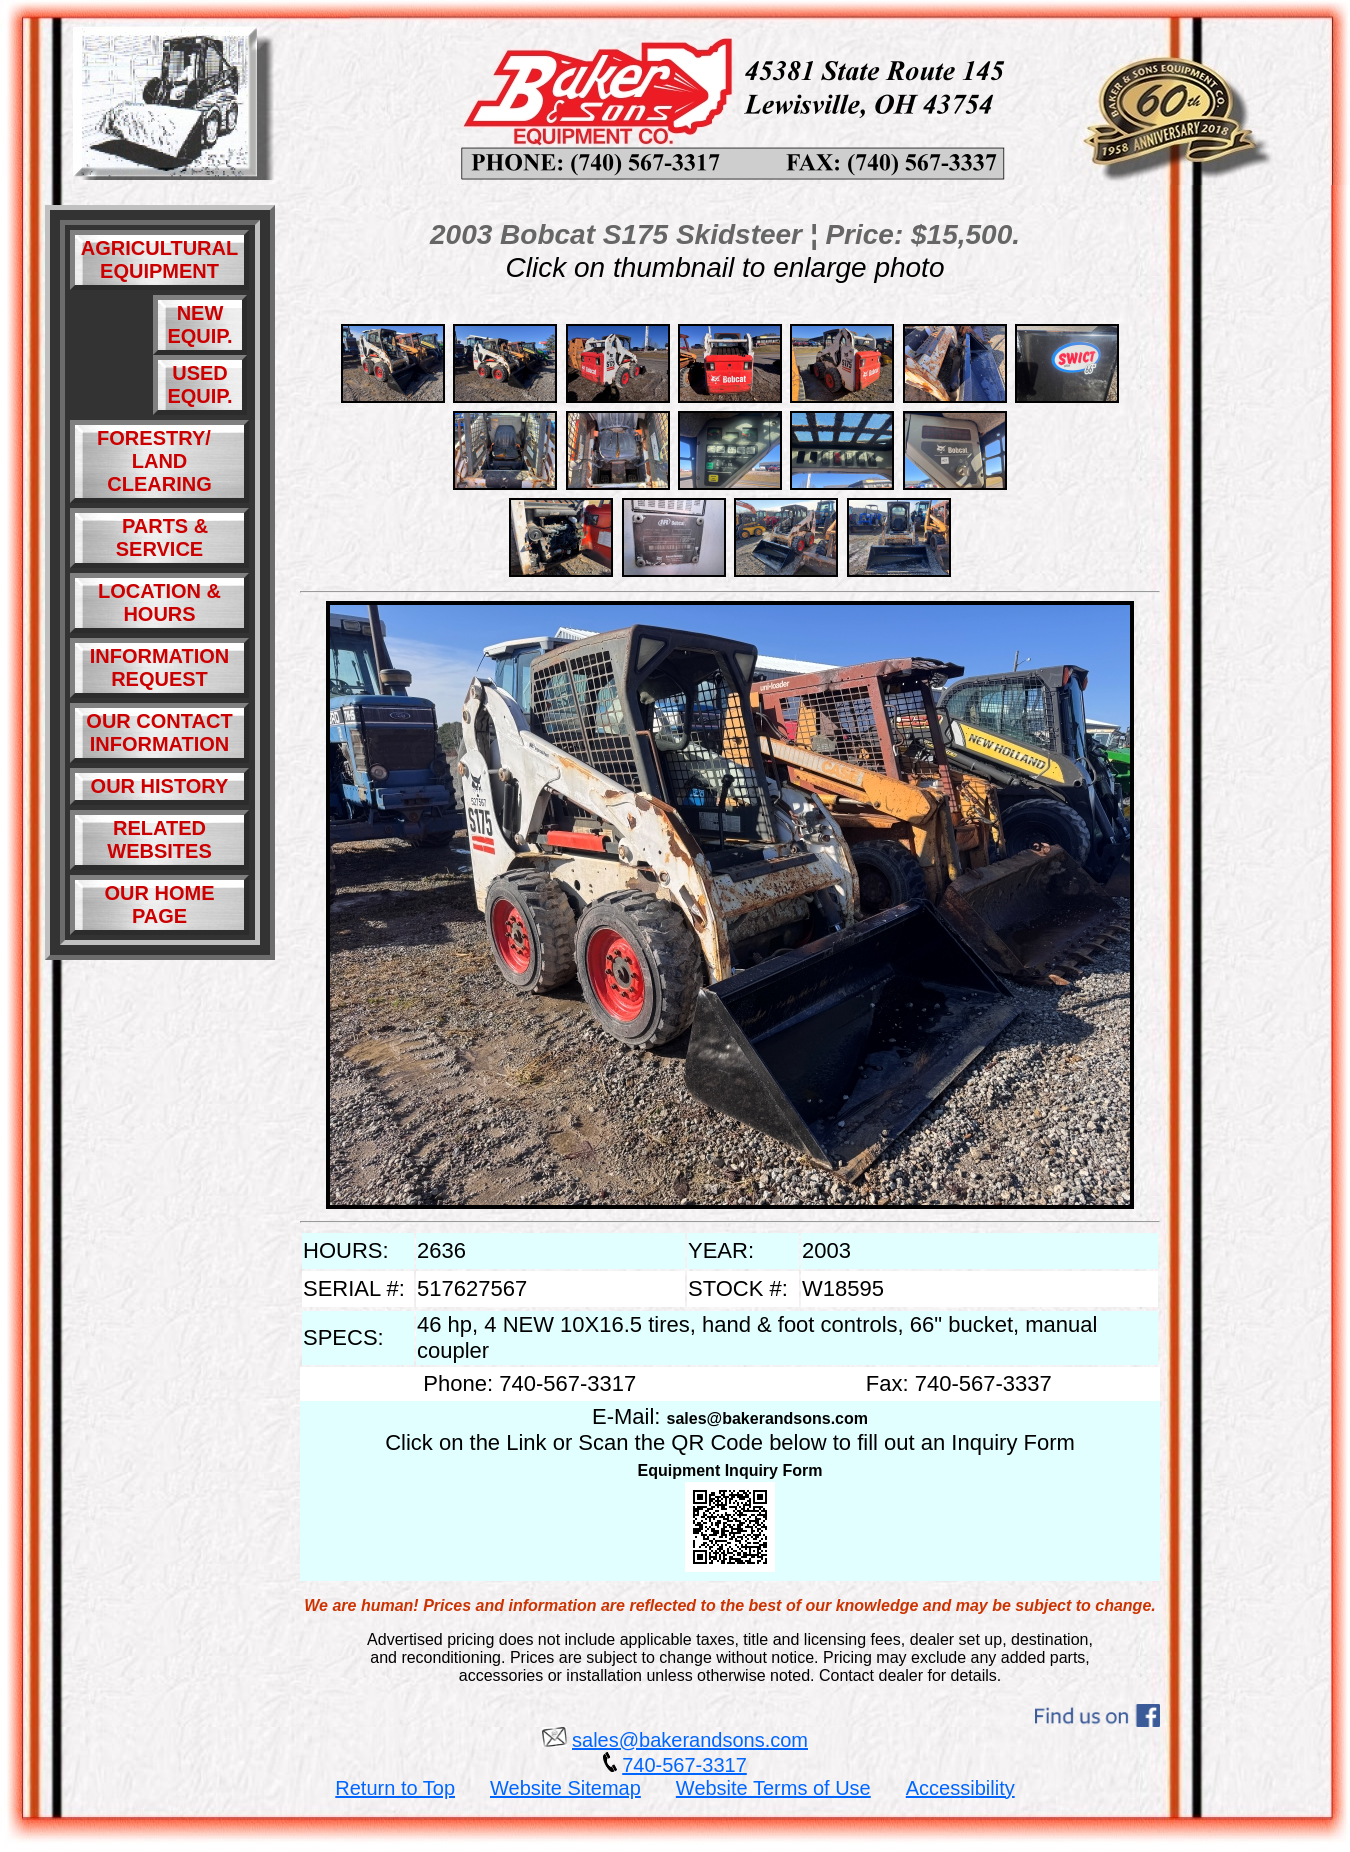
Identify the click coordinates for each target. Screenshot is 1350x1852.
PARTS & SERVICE (159, 537)
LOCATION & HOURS (159, 602)
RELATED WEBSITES (159, 839)
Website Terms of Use (773, 1788)
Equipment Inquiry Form (730, 1470)
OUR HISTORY (160, 786)
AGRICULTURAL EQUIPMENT (159, 259)
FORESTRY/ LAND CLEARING (159, 461)
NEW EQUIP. (199, 324)
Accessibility (960, 1788)
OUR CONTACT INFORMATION (159, 732)
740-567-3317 (684, 1765)
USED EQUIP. (199, 384)
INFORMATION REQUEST (160, 667)
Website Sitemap (565, 1788)
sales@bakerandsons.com (767, 1418)
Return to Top (395, 1788)
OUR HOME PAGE (160, 904)
